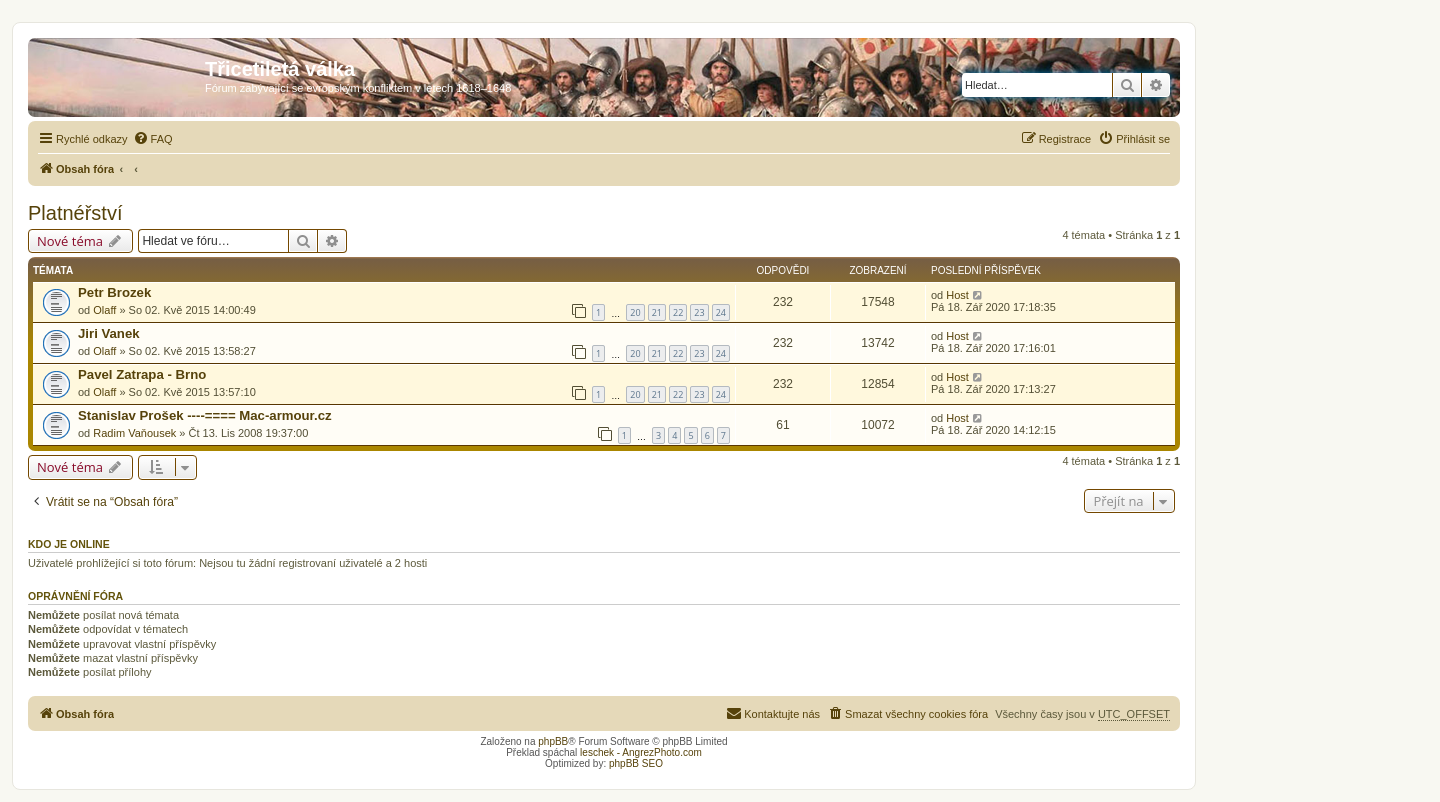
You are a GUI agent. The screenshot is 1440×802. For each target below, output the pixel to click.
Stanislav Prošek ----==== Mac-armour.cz (205, 415)
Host (957, 295)
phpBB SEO (636, 763)
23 (699, 312)
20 (635, 312)
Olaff (104, 310)
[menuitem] (153, 139)
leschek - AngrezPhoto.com (641, 752)
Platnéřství (75, 213)
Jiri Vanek (109, 333)
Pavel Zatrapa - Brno (142, 374)
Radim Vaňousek (134, 433)
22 (678, 312)
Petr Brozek (114, 292)
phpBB (553, 741)
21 (657, 312)
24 (721, 312)
